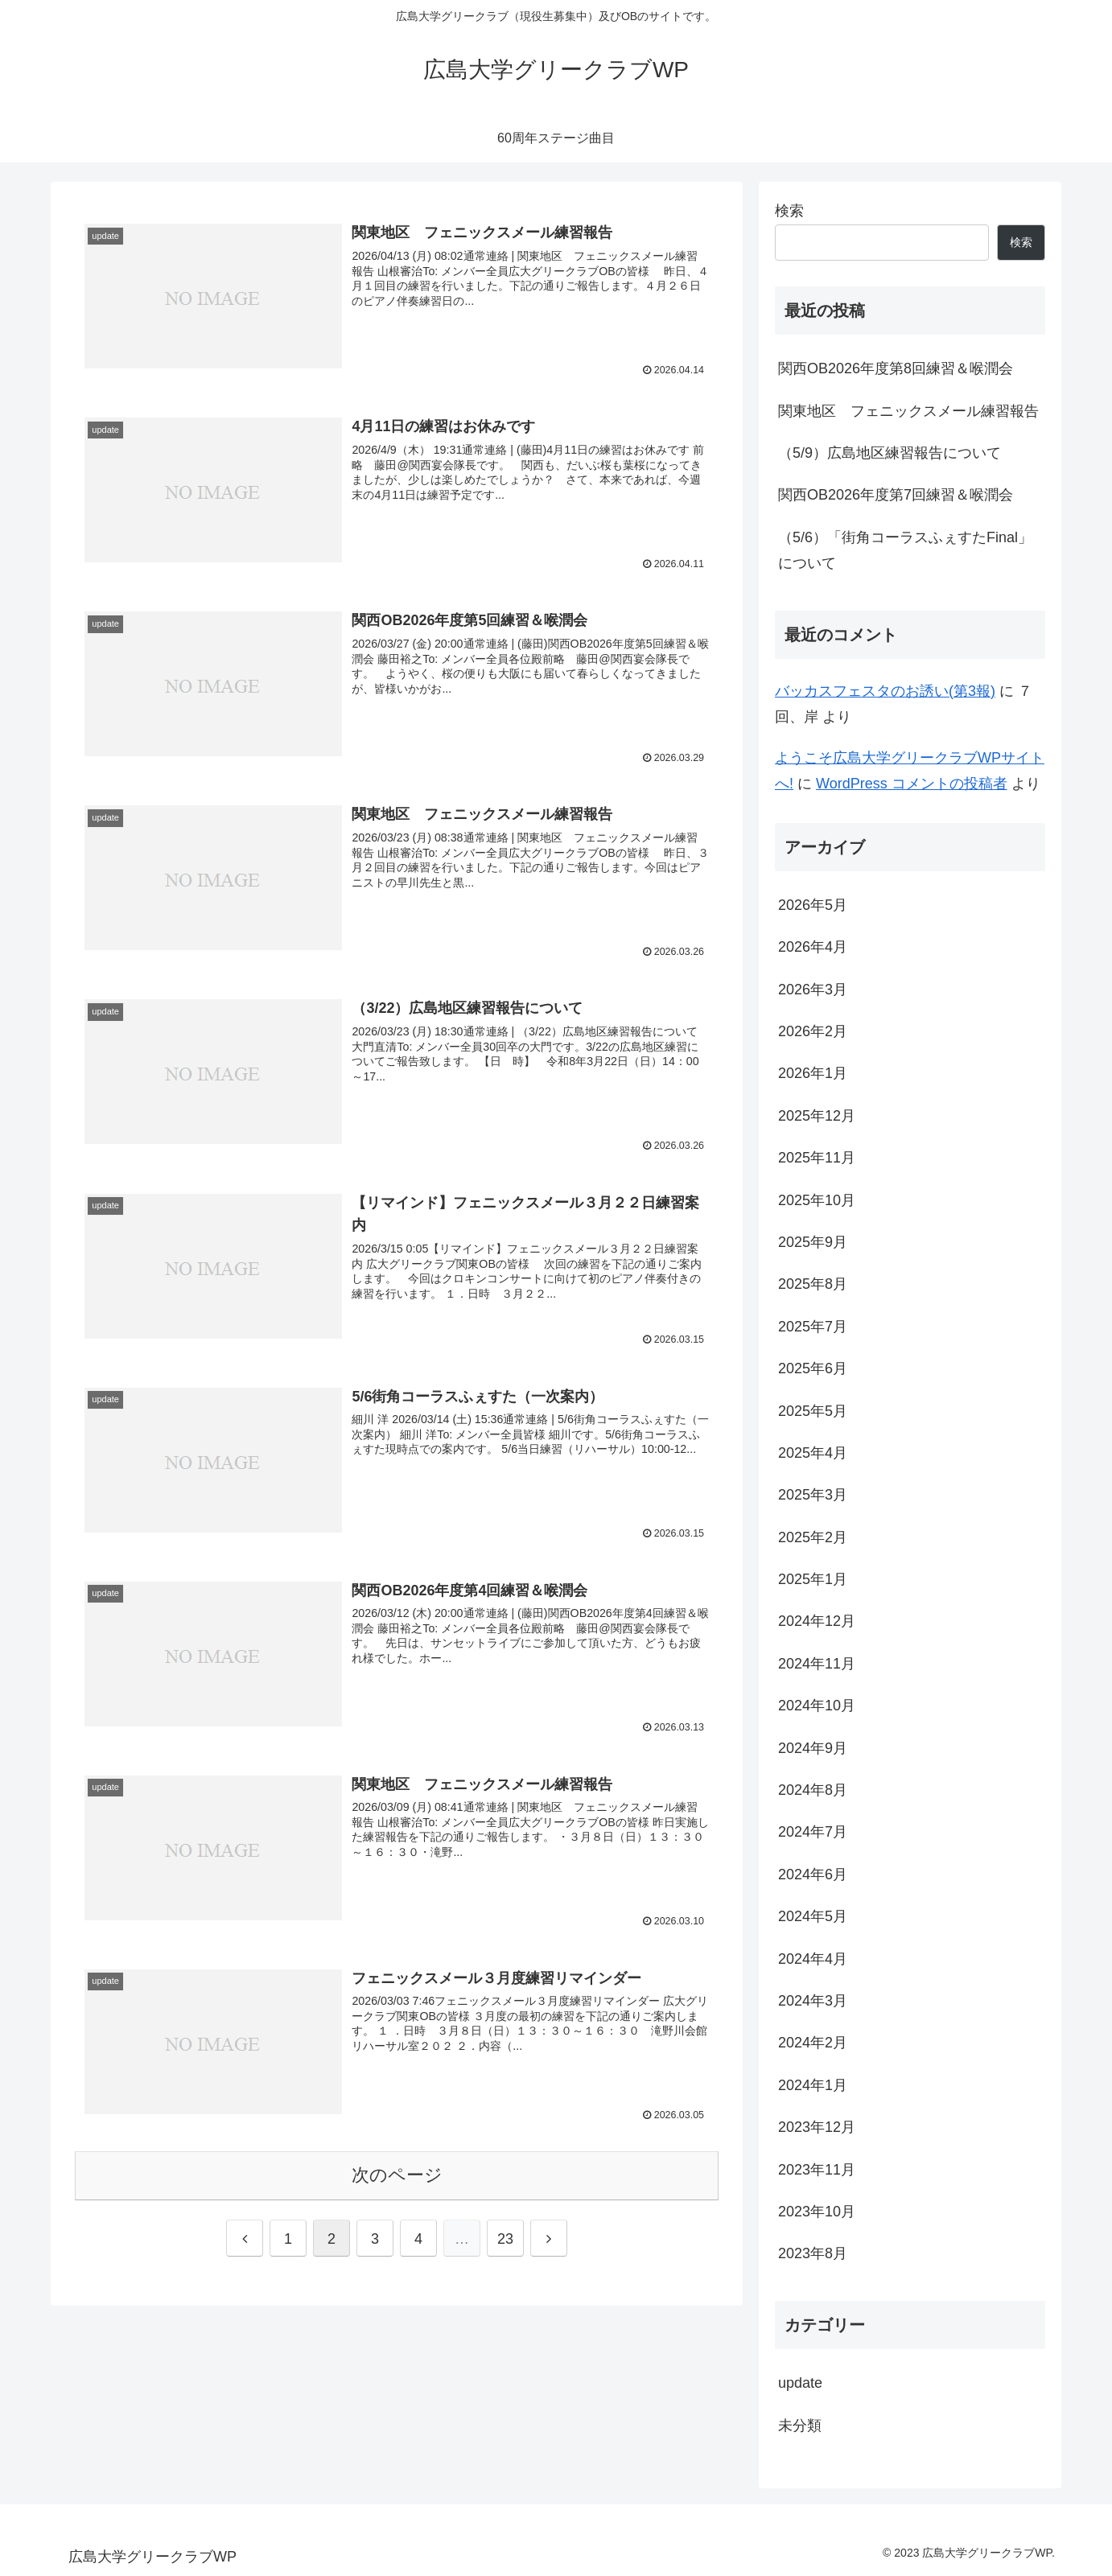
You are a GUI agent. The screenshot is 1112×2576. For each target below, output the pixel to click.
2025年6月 (812, 1368)
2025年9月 (812, 1242)
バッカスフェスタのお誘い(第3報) (885, 691)
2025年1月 (812, 1579)
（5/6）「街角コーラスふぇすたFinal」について (905, 550)
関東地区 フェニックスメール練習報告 (908, 411)
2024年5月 (812, 1916)
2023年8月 (812, 2253)
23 (505, 2241)
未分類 (800, 2426)
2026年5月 (812, 905)
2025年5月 (812, 1411)
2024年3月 (812, 2001)
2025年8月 (812, 1284)
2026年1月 (812, 1073)
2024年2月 (812, 2043)
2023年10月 (816, 2212)
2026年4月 (812, 947)
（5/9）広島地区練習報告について (889, 453)
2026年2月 (812, 1031)
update (800, 2383)
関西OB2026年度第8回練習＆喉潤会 (895, 368)
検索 (789, 211)
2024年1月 (812, 2085)
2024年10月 (816, 1705)
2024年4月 (812, 1959)
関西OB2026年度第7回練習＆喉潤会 (895, 495)
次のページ (397, 2177)
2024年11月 (816, 1664)
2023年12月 (816, 2127)
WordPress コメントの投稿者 (911, 784)
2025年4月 (812, 1453)
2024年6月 (812, 1874)
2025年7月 (812, 1327)
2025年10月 (816, 1200)
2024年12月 (816, 1621)
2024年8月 (812, 1790)
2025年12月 (816, 1116)
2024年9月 (812, 1748)
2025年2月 (812, 1537)
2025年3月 (812, 1495)
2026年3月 (812, 989)
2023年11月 (816, 2170)
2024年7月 (812, 1832)
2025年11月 (816, 1158)
